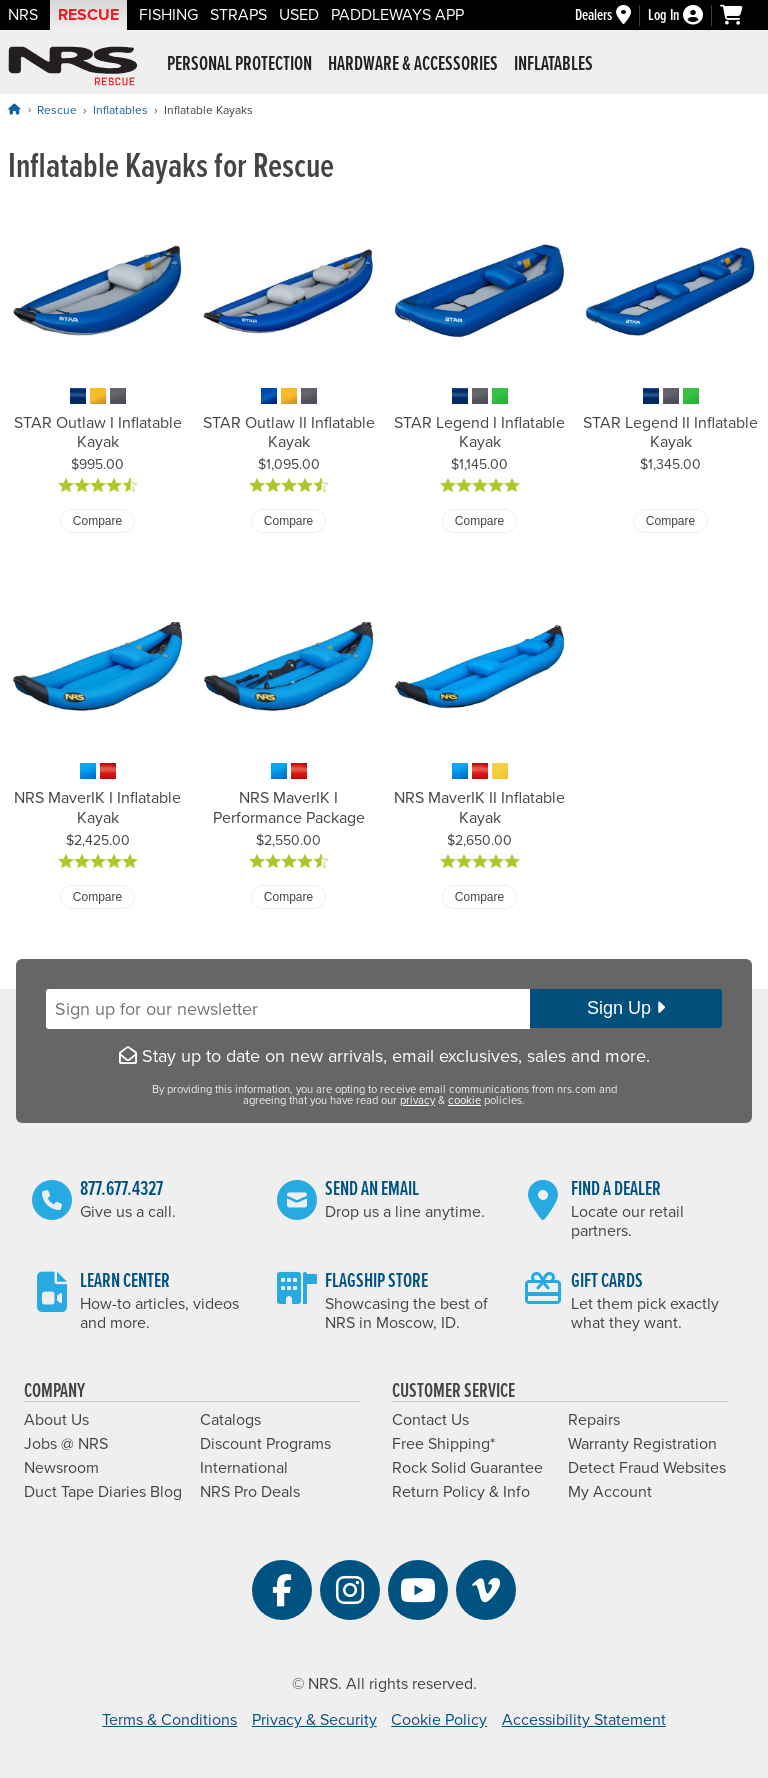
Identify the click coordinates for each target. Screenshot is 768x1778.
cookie (464, 1100)
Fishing (168, 15)
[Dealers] (611, 15)
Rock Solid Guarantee (467, 1468)
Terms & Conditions (169, 1720)
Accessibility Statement (584, 1720)
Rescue (88, 15)
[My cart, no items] (740, 15)
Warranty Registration (642, 1444)
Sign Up (626, 1008)
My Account (610, 1492)
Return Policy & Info (461, 1492)
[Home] (14, 109)
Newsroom (61, 1468)
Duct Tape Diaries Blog (103, 1492)
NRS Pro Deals (250, 1492)
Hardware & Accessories (413, 65)
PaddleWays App (397, 15)
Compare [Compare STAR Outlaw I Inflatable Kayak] (97, 521)
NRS (23, 15)
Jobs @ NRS (66, 1444)
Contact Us (430, 1420)
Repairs (594, 1420)
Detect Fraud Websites (647, 1468)
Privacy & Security (314, 1720)
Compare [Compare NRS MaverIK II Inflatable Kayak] (479, 897)
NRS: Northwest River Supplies (73, 66)
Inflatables (553, 65)
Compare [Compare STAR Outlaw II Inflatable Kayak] (288, 521)
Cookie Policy (439, 1720)
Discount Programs (265, 1444)
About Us (56, 1420)
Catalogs (230, 1420)
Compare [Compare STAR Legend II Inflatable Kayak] (670, 521)
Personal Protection (239, 65)
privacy (417, 1100)
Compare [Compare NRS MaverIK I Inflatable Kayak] (97, 897)
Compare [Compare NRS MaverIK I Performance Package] (288, 897)
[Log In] (684, 15)
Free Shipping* (443, 1444)
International (244, 1468)
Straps (238, 15)
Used (299, 15)
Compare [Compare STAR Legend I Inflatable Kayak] (479, 521)
